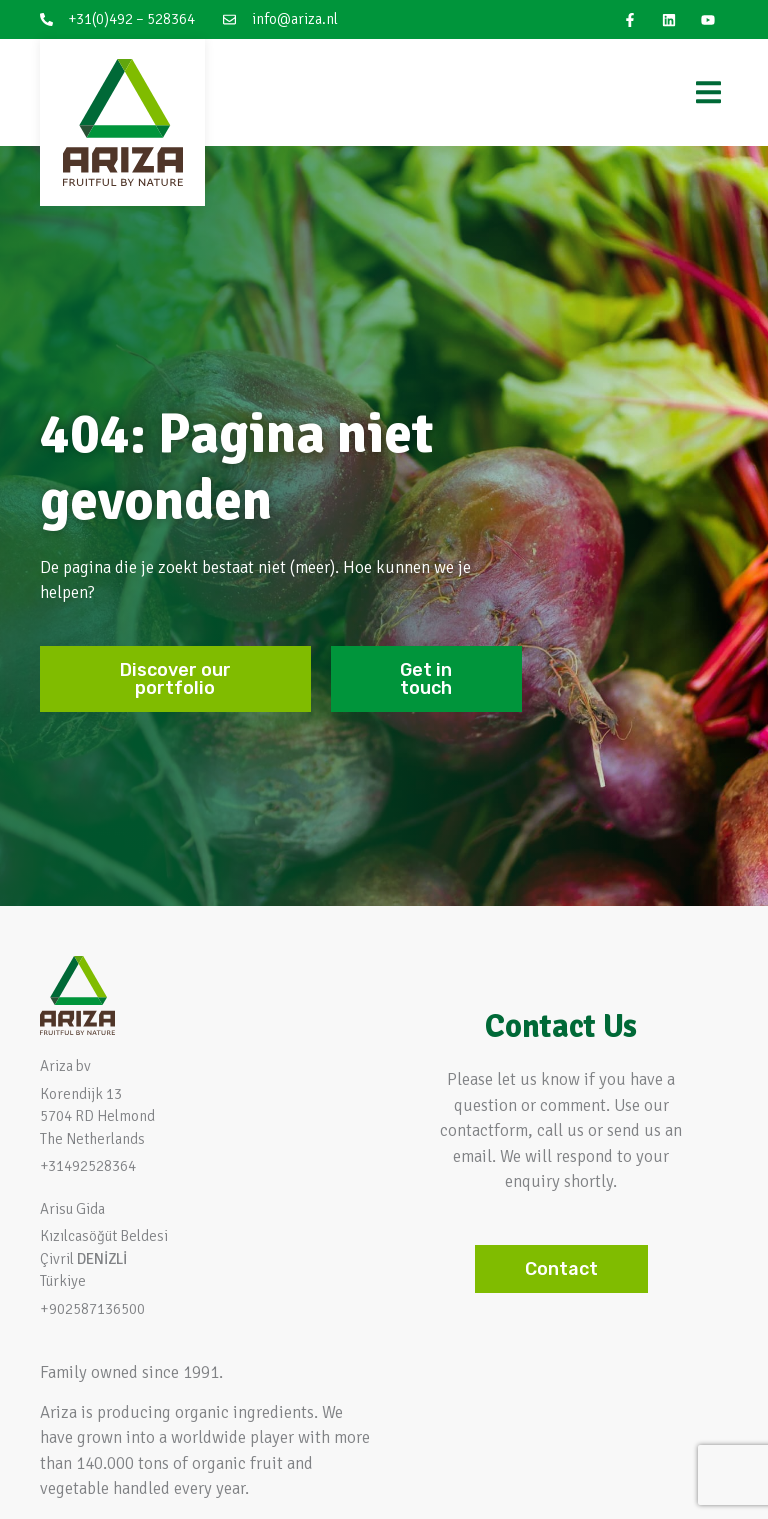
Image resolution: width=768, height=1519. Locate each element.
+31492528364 (88, 1166)
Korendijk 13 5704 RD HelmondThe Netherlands (97, 1116)
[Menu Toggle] (708, 92)
